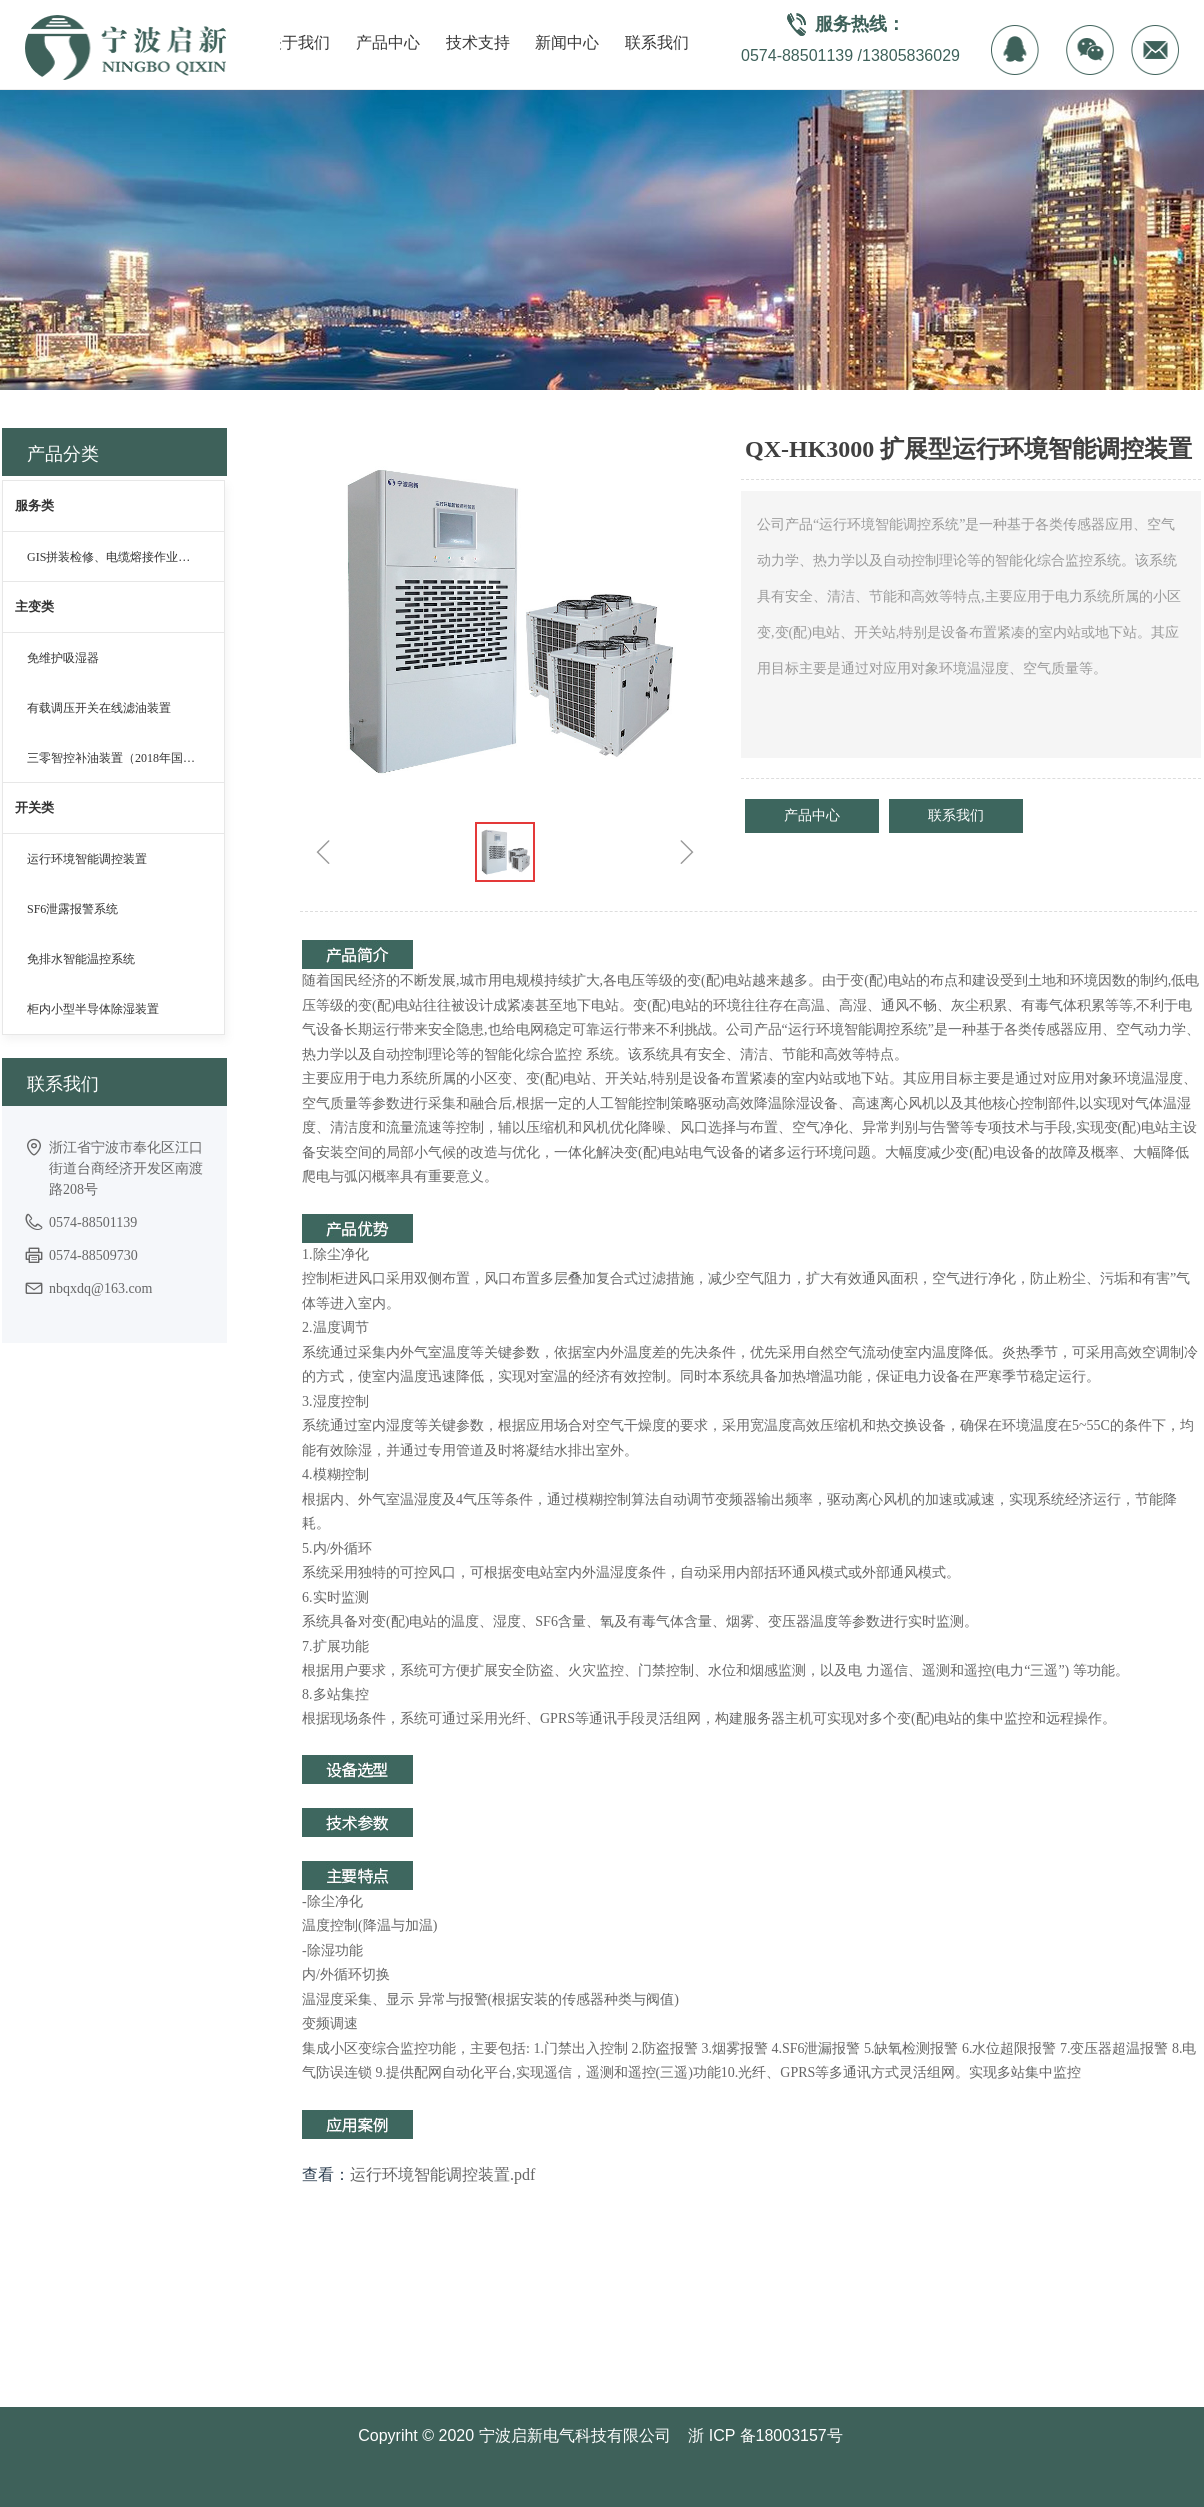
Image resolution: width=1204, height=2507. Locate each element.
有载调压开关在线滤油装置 (99, 708)
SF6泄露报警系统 (72, 909)
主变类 (34, 606)
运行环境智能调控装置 (87, 859)
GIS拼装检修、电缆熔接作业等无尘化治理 (125, 557)
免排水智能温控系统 (81, 959)
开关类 (34, 807)
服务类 (34, 505)
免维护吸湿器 (63, 658)
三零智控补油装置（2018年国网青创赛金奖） (125, 758)
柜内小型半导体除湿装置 (93, 1009)
